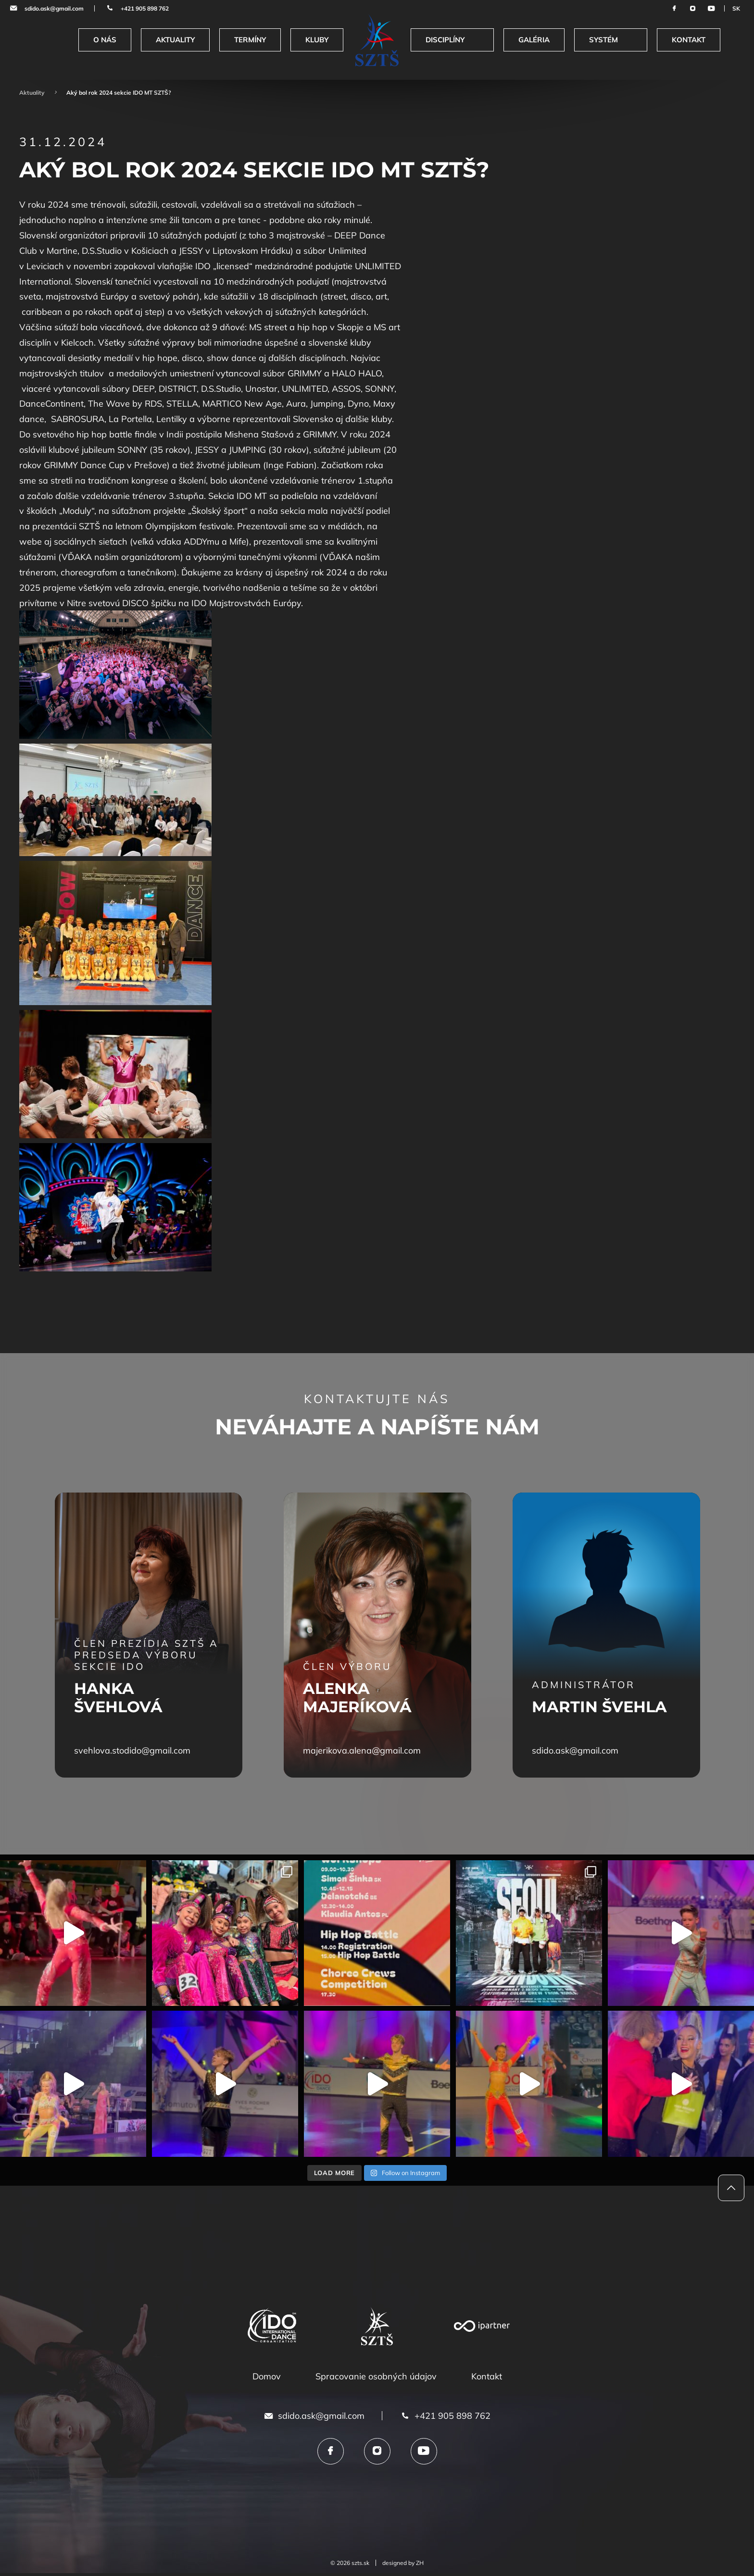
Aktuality (32, 92)
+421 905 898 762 (145, 8)
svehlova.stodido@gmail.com (132, 1750)
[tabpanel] (148, 1635)
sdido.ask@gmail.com (54, 8)
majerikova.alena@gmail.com (362, 1750)
